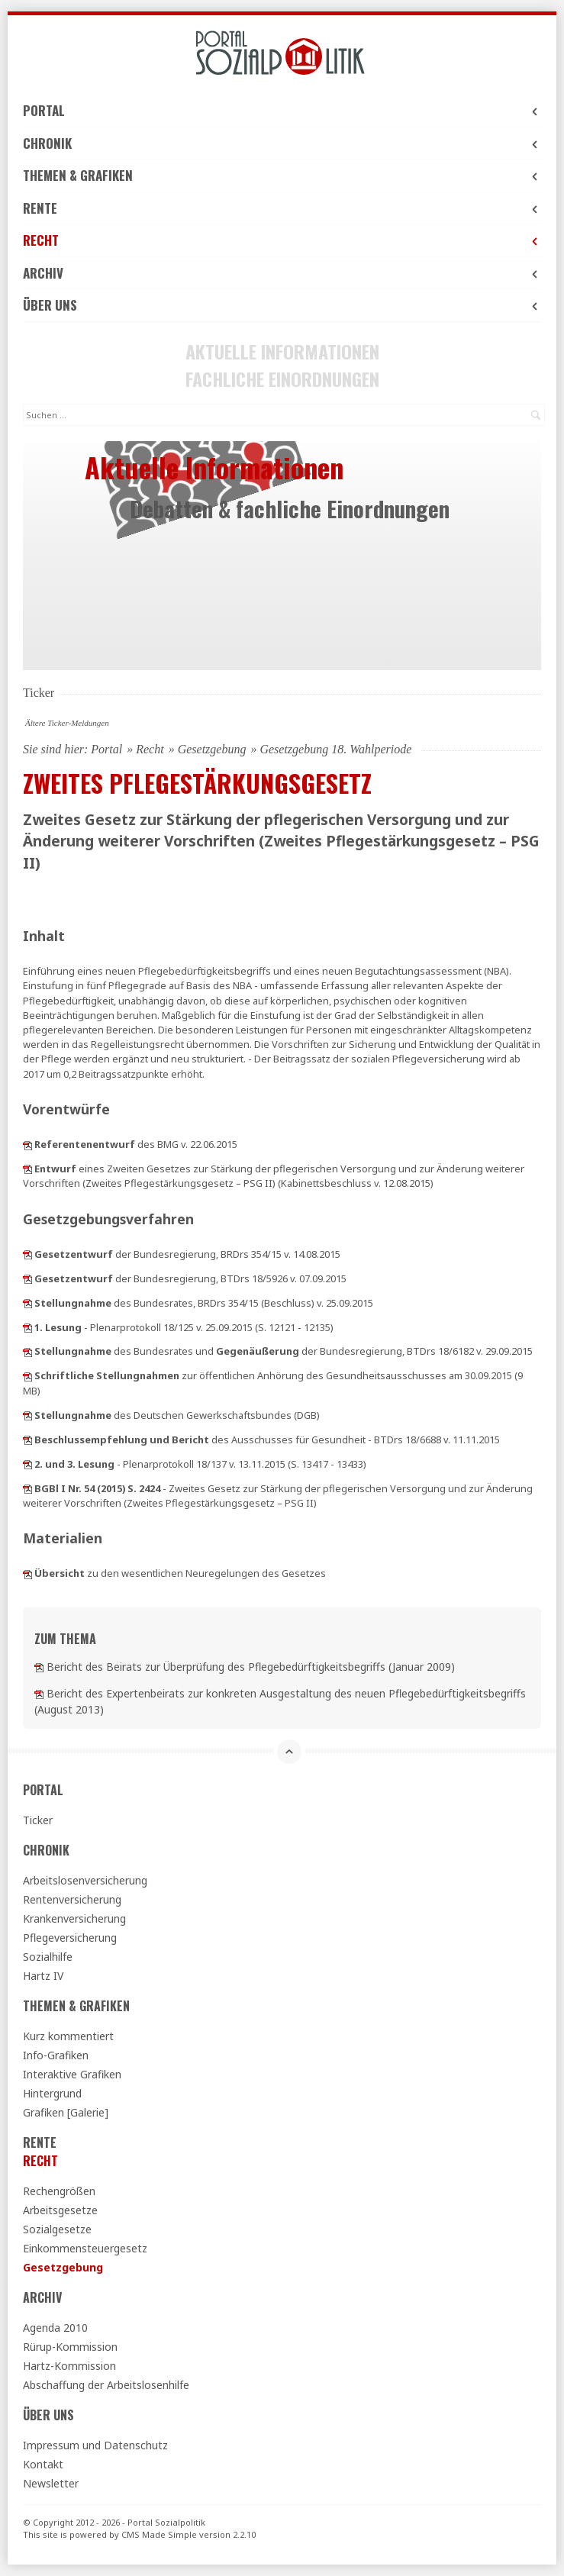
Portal (282, 110)
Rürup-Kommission (70, 2346)
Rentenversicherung (72, 1899)
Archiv (282, 272)
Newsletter (51, 2483)
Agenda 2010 (55, 2327)
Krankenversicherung (74, 1918)
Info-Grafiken (56, 2055)
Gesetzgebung (212, 749)
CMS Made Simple (159, 2534)
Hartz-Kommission (69, 2365)
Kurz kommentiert (68, 2036)
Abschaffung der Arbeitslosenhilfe (106, 2385)
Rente (282, 208)
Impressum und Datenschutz (95, 2445)
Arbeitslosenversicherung (85, 1880)
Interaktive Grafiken (72, 2074)
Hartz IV (43, 1975)
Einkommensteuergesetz (85, 2248)
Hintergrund (52, 2093)
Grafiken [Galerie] (65, 2112)
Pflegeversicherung (70, 1937)
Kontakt (43, 2464)
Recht (282, 240)
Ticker (38, 1820)
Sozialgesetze (57, 2229)
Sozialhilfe (48, 1956)
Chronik (282, 143)
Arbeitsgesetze (60, 2210)
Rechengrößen (59, 2191)
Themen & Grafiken (282, 175)
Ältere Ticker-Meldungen (67, 722)
